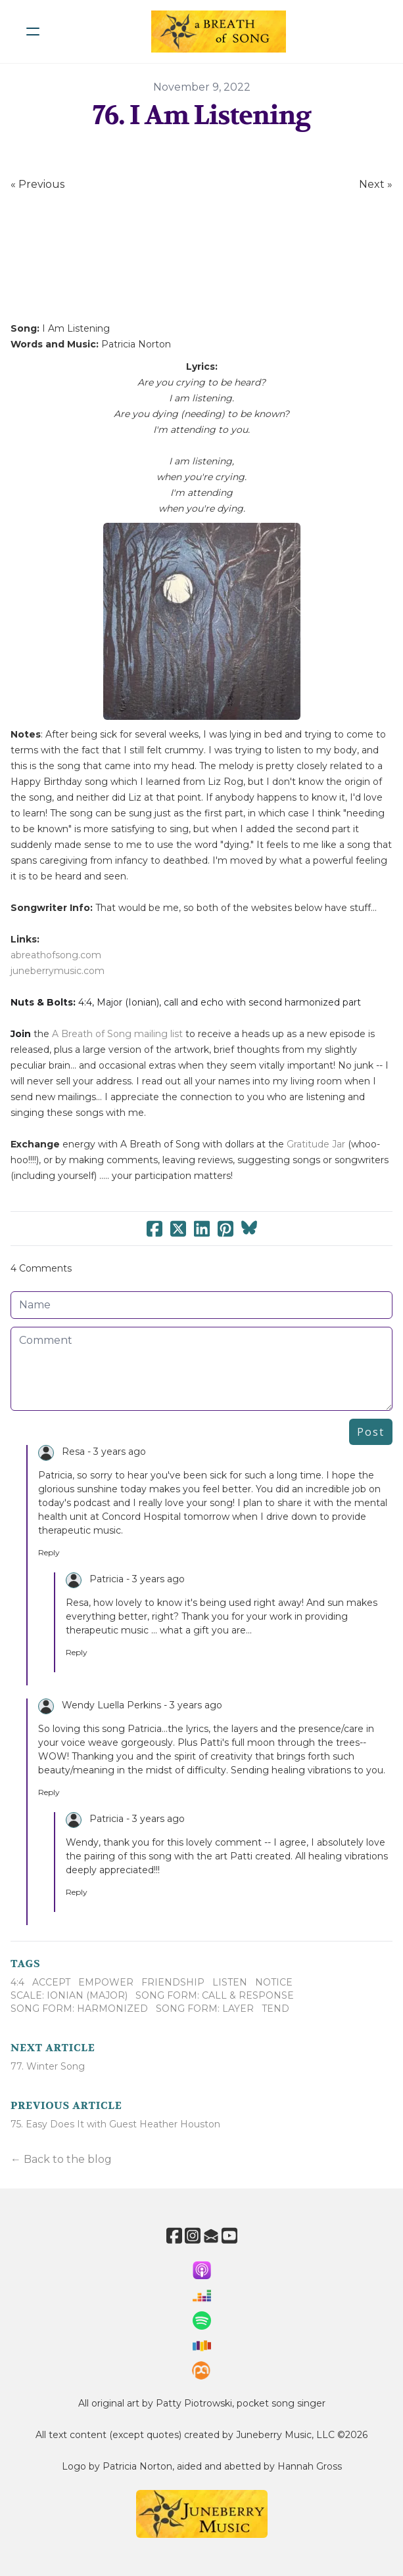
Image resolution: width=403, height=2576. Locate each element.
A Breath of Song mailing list (117, 1034)
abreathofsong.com (56, 955)
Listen (229, 1982)
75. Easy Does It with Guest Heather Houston (115, 2124)
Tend (275, 2008)
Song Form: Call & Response (214, 1995)
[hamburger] (33, 31)
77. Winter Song (48, 2066)
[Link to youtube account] (229, 2235)
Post (371, 1432)
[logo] (218, 32)
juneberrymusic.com (58, 971)
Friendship (172, 1982)
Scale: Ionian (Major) (69, 1995)
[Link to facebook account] (174, 2235)
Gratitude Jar (316, 1144)
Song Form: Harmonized (79, 2008)
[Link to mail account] (211, 2235)
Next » (375, 184)
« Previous (37, 184)
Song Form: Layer (205, 2008)
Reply (49, 1552)
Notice (274, 1982)
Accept (51, 1982)
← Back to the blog (61, 2159)
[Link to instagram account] (193, 2235)
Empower (105, 1982)
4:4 (17, 1982)
